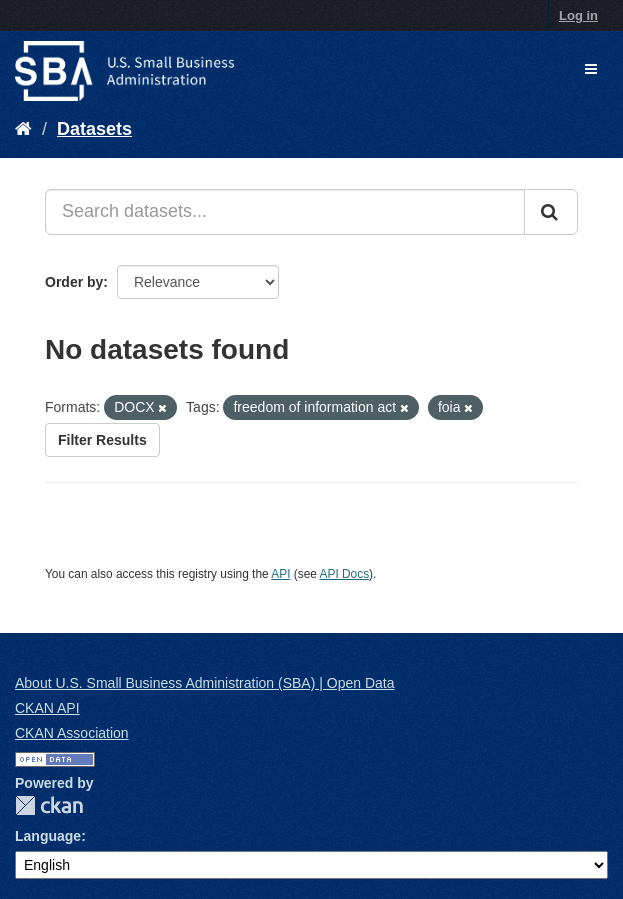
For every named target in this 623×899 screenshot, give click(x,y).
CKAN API (47, 708)
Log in (578, 15)
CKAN (49, 805)
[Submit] (551, 212)
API (280, 574)
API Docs (345, 574)
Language (48, 836)
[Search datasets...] (285, 212)
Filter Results (102, 440)
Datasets (94, 129)
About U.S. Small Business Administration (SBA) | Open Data (204, 683)
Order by (74, 282)
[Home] (23, 129)
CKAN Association (72, 733)
